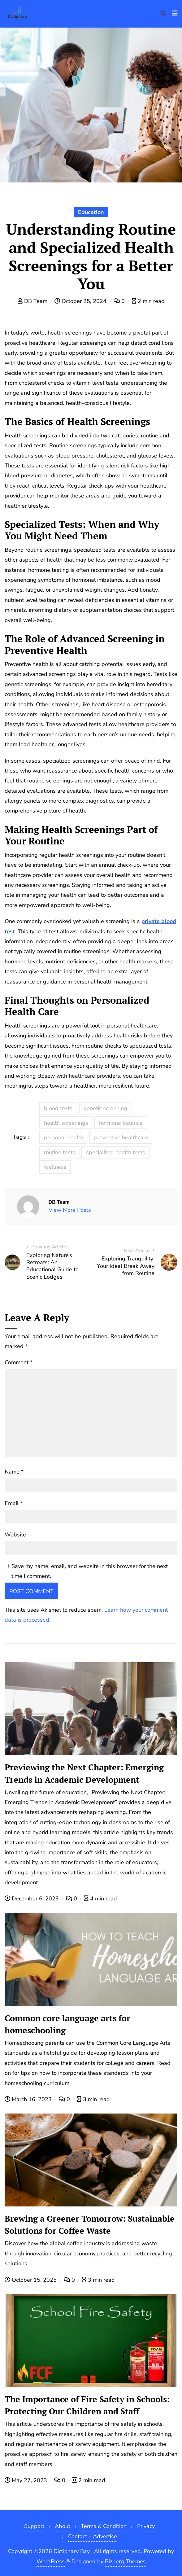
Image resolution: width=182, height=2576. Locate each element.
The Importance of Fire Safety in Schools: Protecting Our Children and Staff (87, 2405)
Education (91, 212)
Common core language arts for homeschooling (67, 2024)
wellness (55, 1167)
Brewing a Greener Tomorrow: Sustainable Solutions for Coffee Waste (90, 2224)
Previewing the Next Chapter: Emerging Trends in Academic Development (84, 1773)
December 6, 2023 (32, 1898)
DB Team (33, 301)
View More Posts (70, 1210)
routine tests (59, 1152)
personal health (63, 1137)
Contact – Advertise (92, 2536)
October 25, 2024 (81, 301)
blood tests (58, 1108)
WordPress (51, 2561)
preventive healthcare (121, 1137)
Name (14, 1471)
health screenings (66, 1123)
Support (34, 2526)
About (62, 2526)
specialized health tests (115, 1152)
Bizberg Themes (125, 2561)
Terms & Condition (104, 2526)
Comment (18, 1362)
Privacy (146, 2526)
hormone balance (120, 1123)
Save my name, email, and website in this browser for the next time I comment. (89, 1571)
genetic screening (105, 1108)
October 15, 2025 (31, 2280)
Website (15, 1534)
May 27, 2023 (27, 2480)
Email (14, 1503)
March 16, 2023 (29, 2099)
